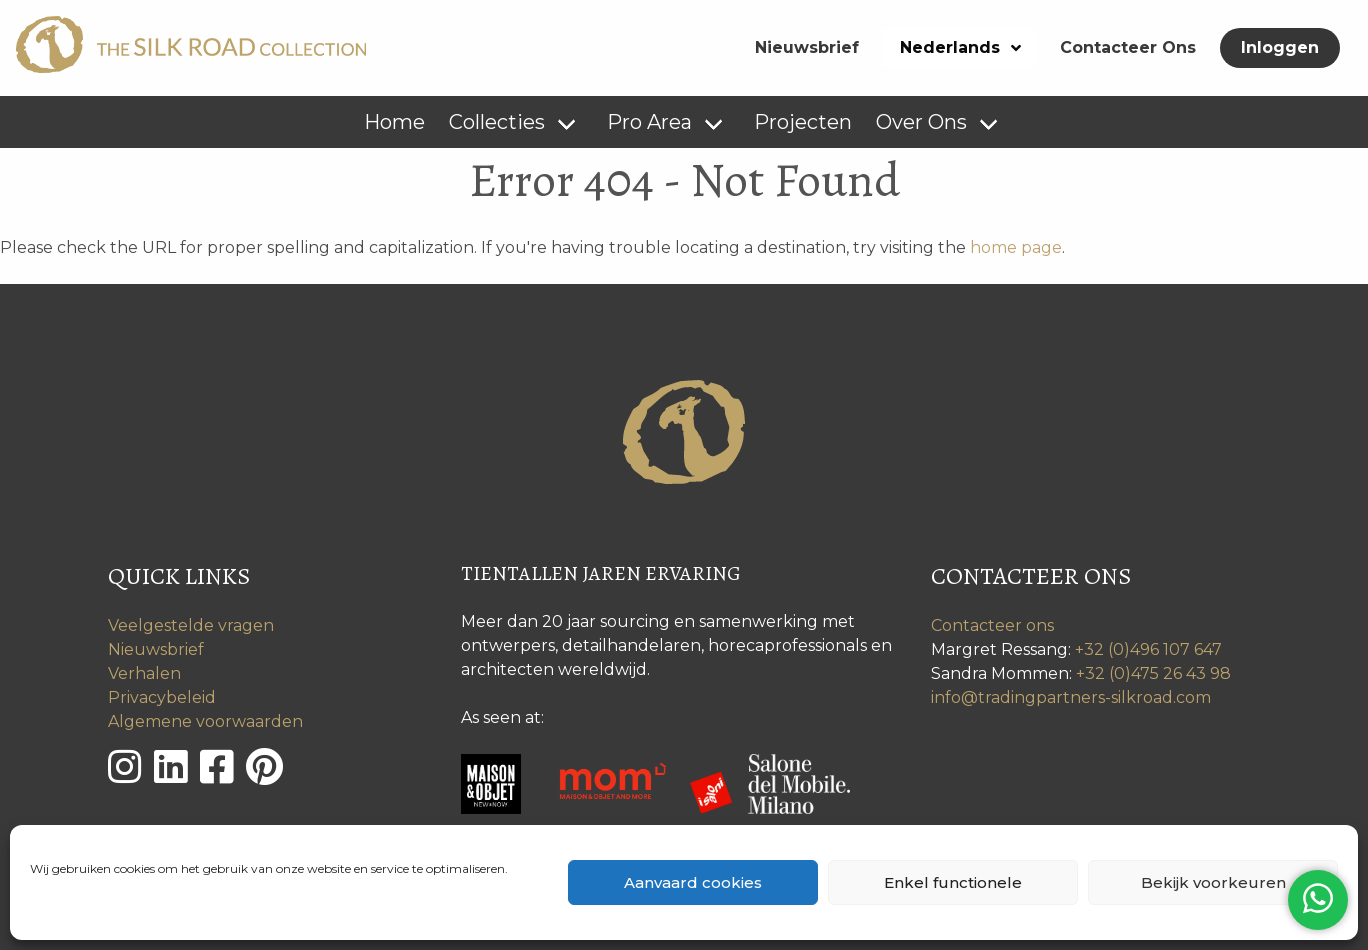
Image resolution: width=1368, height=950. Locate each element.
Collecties (497, 122)
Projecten (803, 122)
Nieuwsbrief (807, 47)
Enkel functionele (953, 882)
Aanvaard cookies (693, 882)
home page (1016, 247)
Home (394, 122)
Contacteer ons (992, 625)
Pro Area (649, 122)
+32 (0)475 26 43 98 (1153, 673)
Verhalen (144, 673)
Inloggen (1280, 47)
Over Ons (921, 122)
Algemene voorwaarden (205, 721)
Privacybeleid (162, 697)
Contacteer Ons (1128, 47)
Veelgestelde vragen (191, 625)
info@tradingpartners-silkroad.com (1071, 697)
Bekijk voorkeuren (1213, 882)
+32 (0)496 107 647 (1148, 649)
